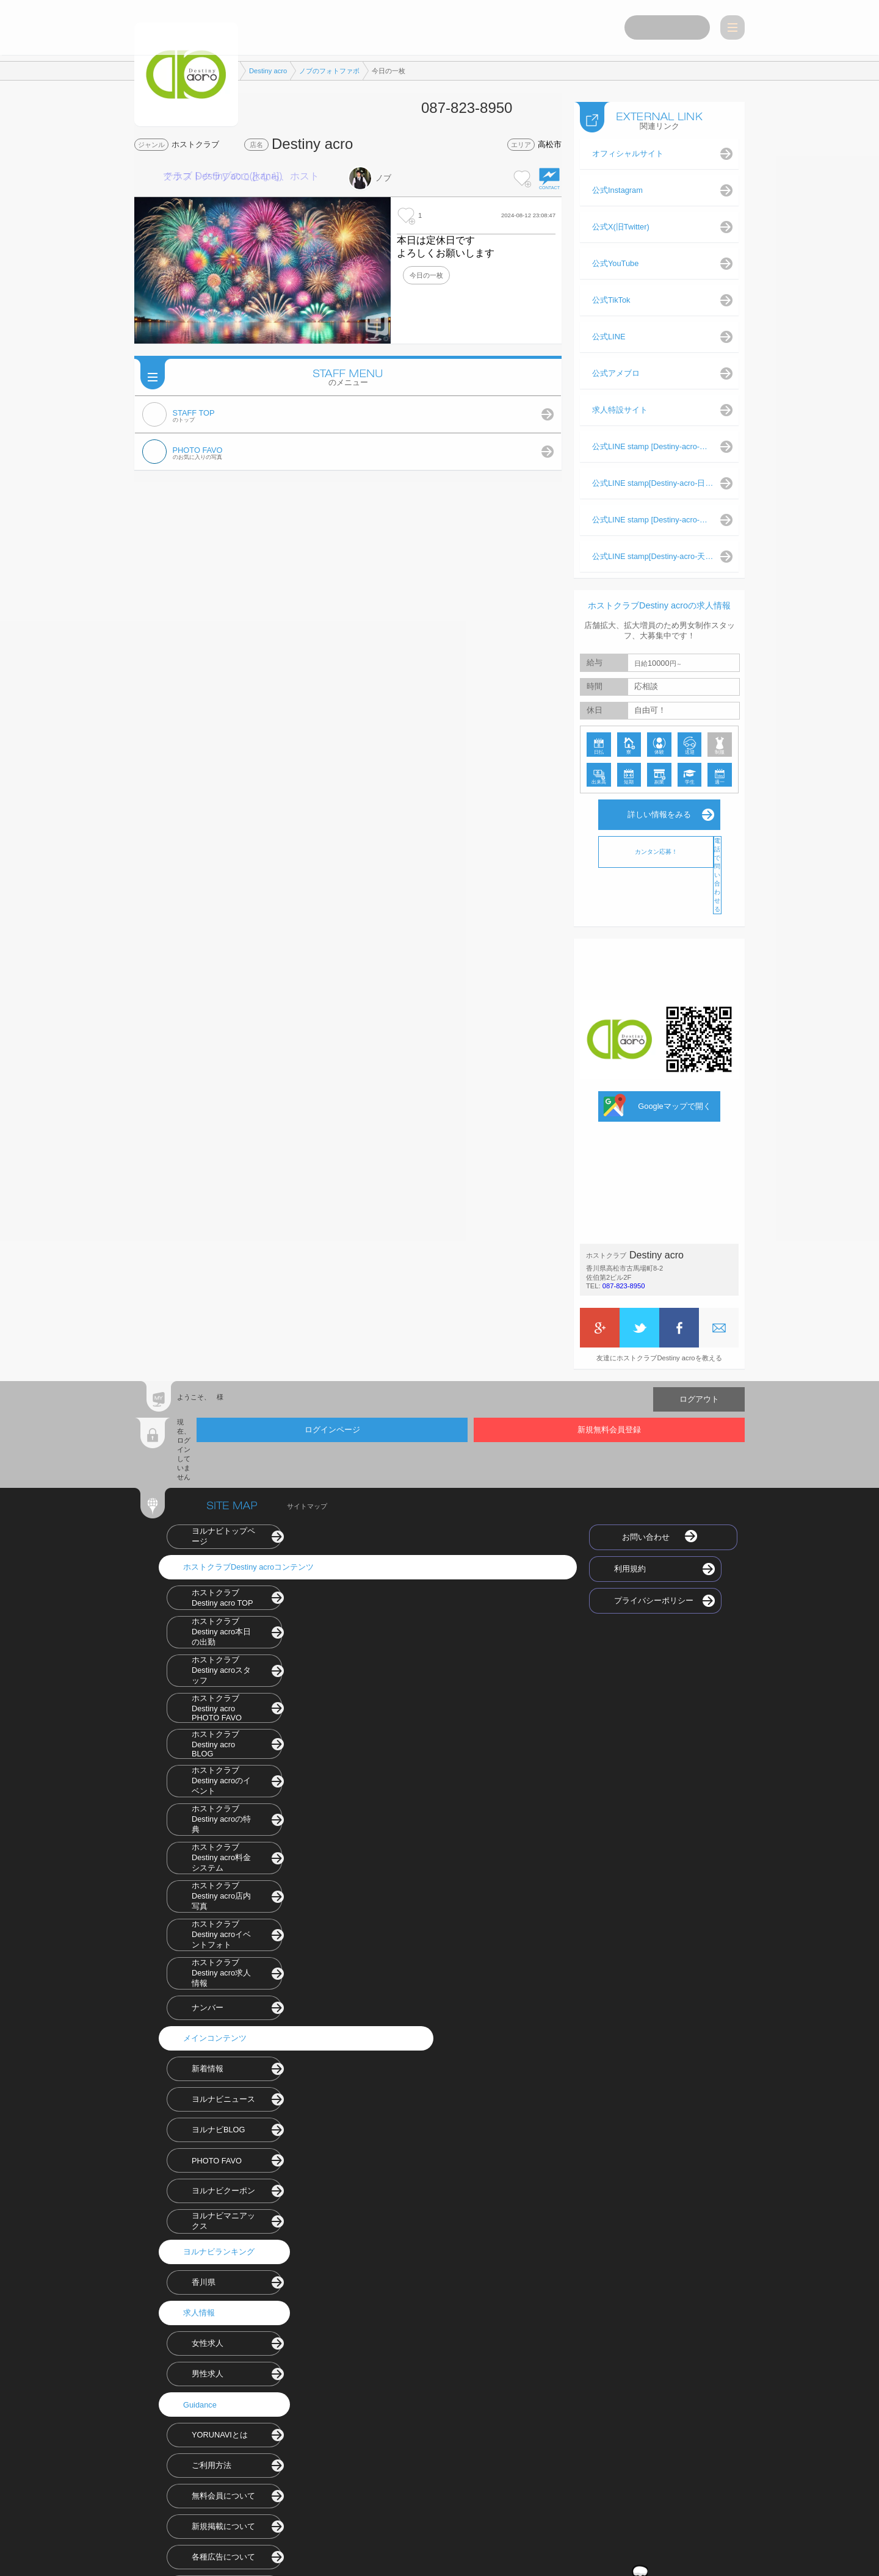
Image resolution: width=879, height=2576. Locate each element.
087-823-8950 (623, 1282)
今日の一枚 (426, 275)
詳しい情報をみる (659, 811)
